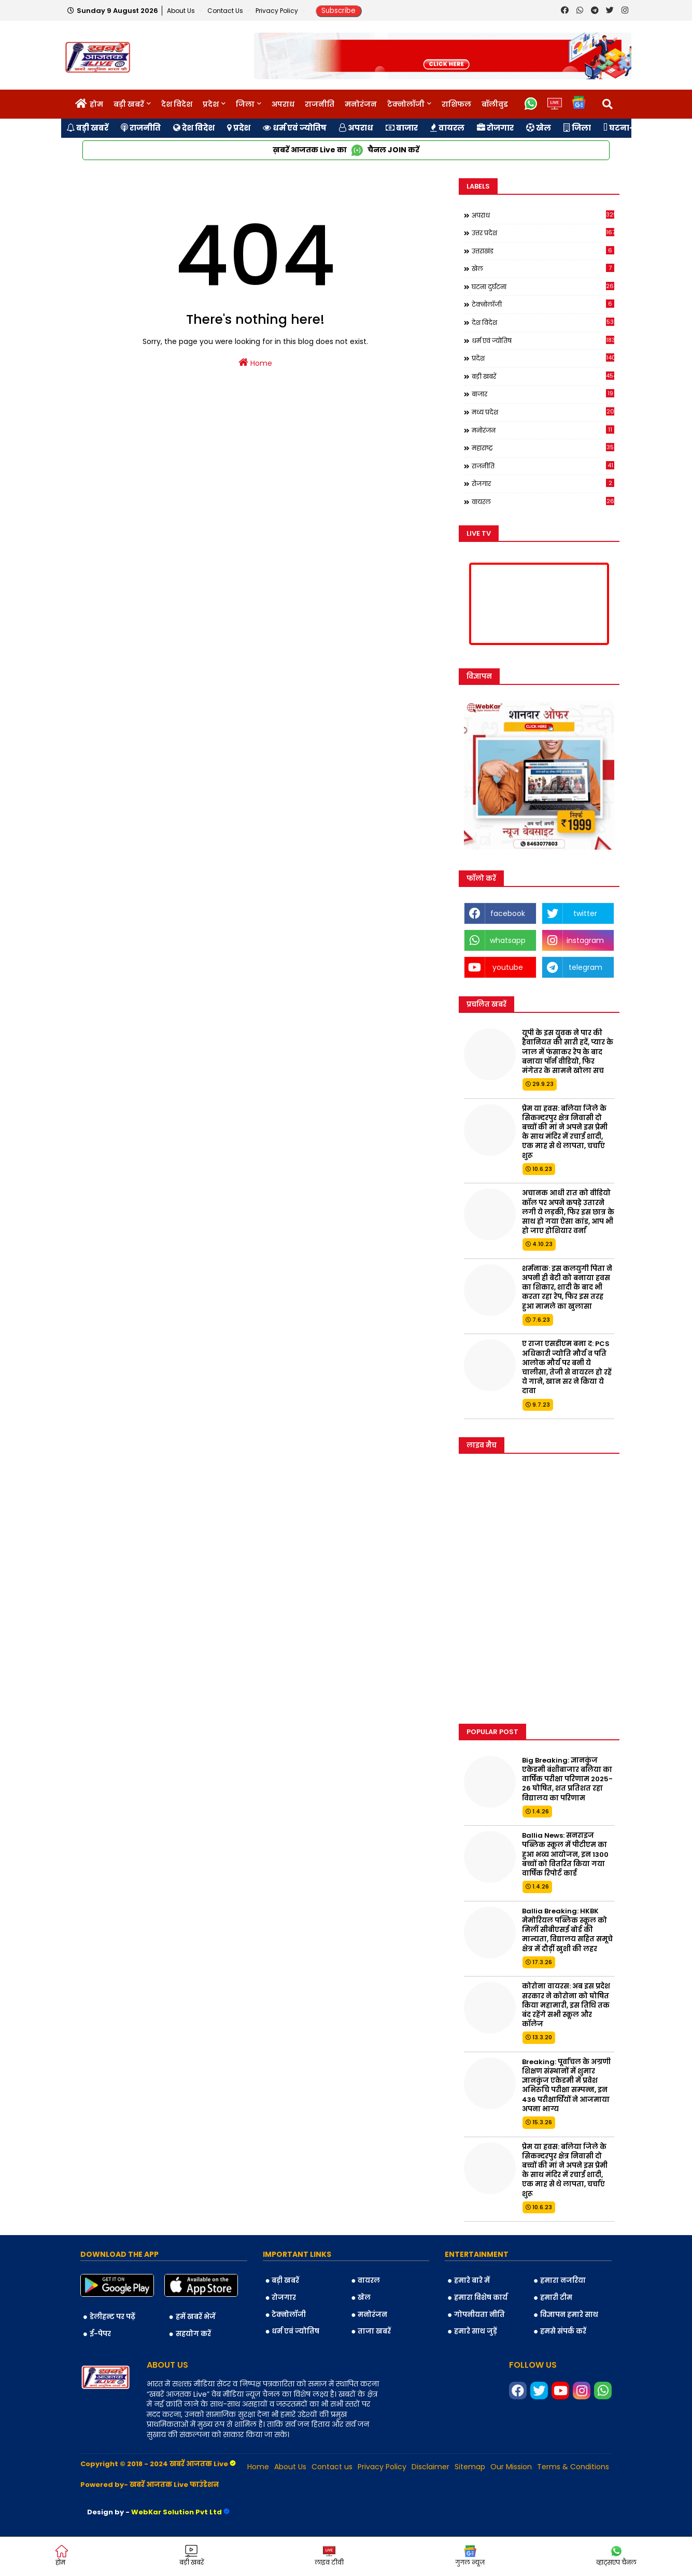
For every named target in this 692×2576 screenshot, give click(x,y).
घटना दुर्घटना (543, 286)
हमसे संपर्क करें (563, 2331)
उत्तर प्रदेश (543, 232)
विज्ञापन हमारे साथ (569, 2315)
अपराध (283, 104)
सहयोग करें (193, 2334)
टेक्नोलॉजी (406, 104)
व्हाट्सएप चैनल (616, 2556)
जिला (245, 104)
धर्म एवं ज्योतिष (295, 127)
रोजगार (495, 127)
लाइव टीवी (329, 2556)
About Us (181, 10)
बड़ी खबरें (129, 104)
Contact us (226, 10)
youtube (507, 967)
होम (96, 104)
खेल (538, 127)
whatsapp (508, 940)
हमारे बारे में (472, 2280)
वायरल (447, 127)
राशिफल (456, 104)
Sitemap (470, 2466)
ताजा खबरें (374, 2331)
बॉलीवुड (495, 104)
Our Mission (511, 2466)
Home (255, 362)
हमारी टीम (556, 2297)
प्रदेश (211, 104)
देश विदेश (176, 104)
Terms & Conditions (573, 2466)
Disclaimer (430, 2466)
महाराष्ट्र (543, 447)
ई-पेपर (100, 2334)
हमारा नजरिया (563, 2280)
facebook (507, 913)
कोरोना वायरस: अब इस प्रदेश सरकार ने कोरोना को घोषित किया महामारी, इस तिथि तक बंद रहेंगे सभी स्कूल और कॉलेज (566, 2005)
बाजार (402, 127)
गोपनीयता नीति (479, 2315)
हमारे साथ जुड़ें (475, 2331)
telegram (585, 967)
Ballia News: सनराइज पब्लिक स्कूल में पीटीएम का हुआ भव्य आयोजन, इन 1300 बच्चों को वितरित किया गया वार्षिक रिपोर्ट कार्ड (565, 1854)
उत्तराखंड (543, 250)
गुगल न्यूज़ (470, 2556)
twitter (585, 913)
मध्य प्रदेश (543, 412)
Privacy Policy (278, 10)
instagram (585, 940)
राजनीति (319, 104)
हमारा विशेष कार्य (480, 2297)
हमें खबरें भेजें (196, 2317)
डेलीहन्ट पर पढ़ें (112, 2317)
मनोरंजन (361, 104)
